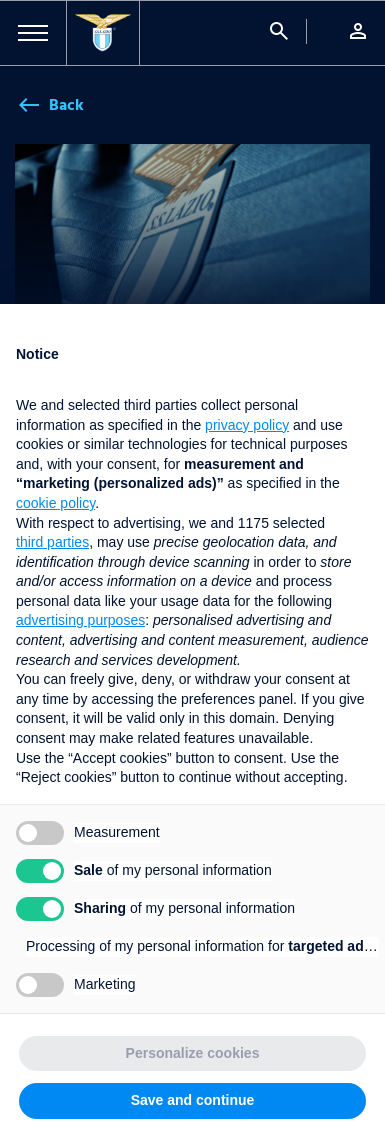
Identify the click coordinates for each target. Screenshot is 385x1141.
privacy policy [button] (247, 425)
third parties (52, 542)
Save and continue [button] (193, 1100)
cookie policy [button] (55, 503)
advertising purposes (80, 620)
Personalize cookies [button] (193, 1053)
